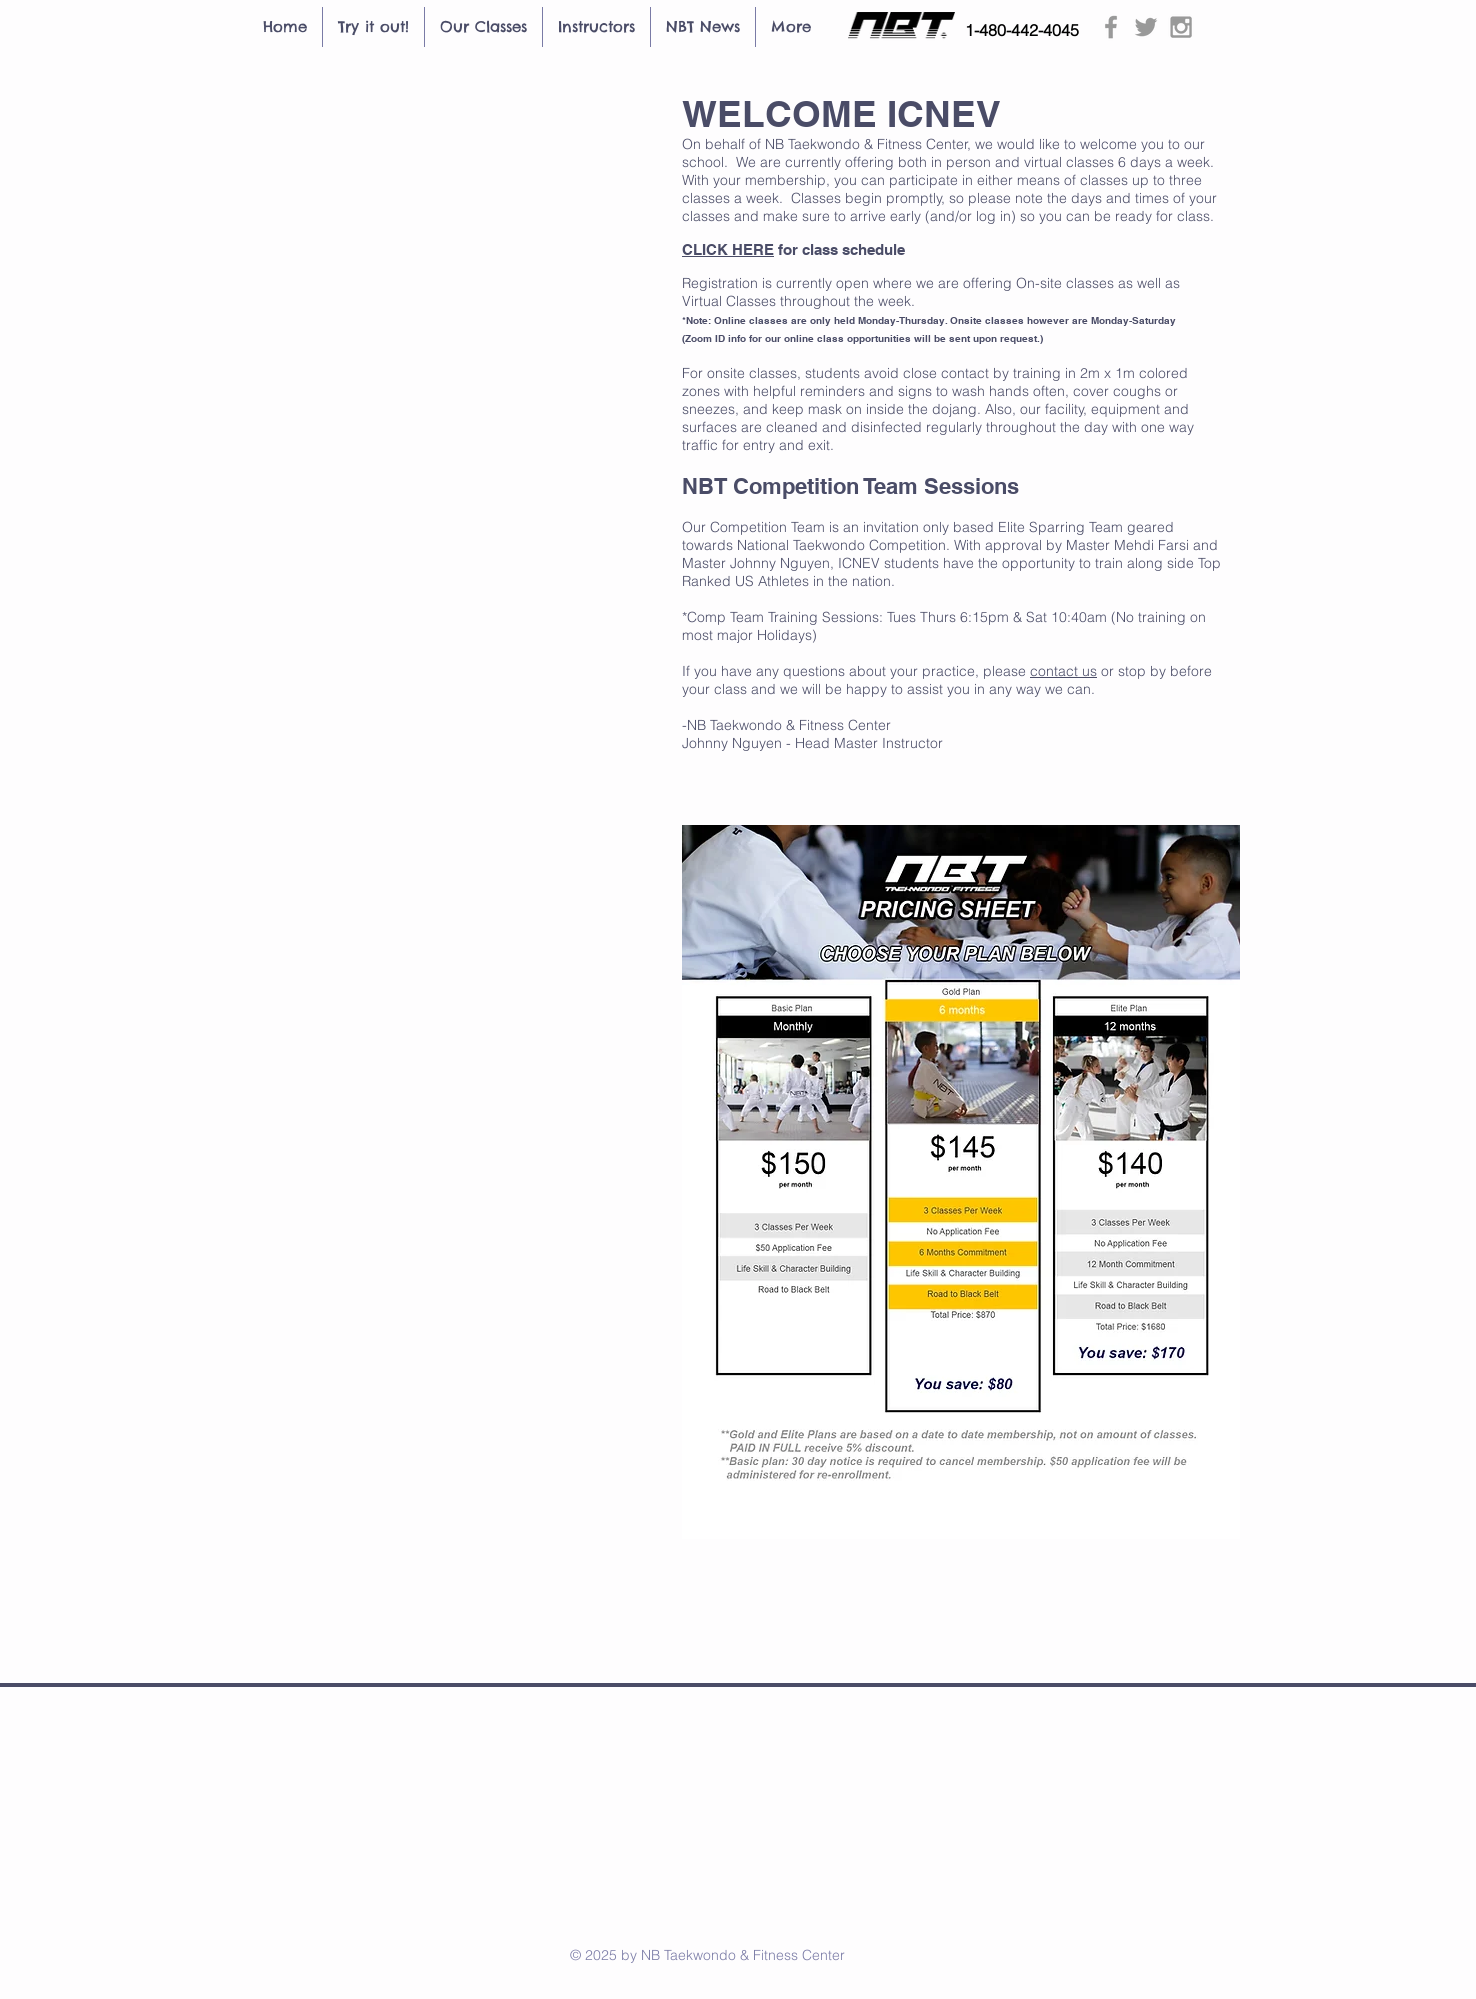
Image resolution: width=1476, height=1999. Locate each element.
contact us (1063, 671)
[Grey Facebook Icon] (1111, 27)
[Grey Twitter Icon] (1146, 27)
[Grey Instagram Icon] (1181, 27)
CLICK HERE (728, 249)
